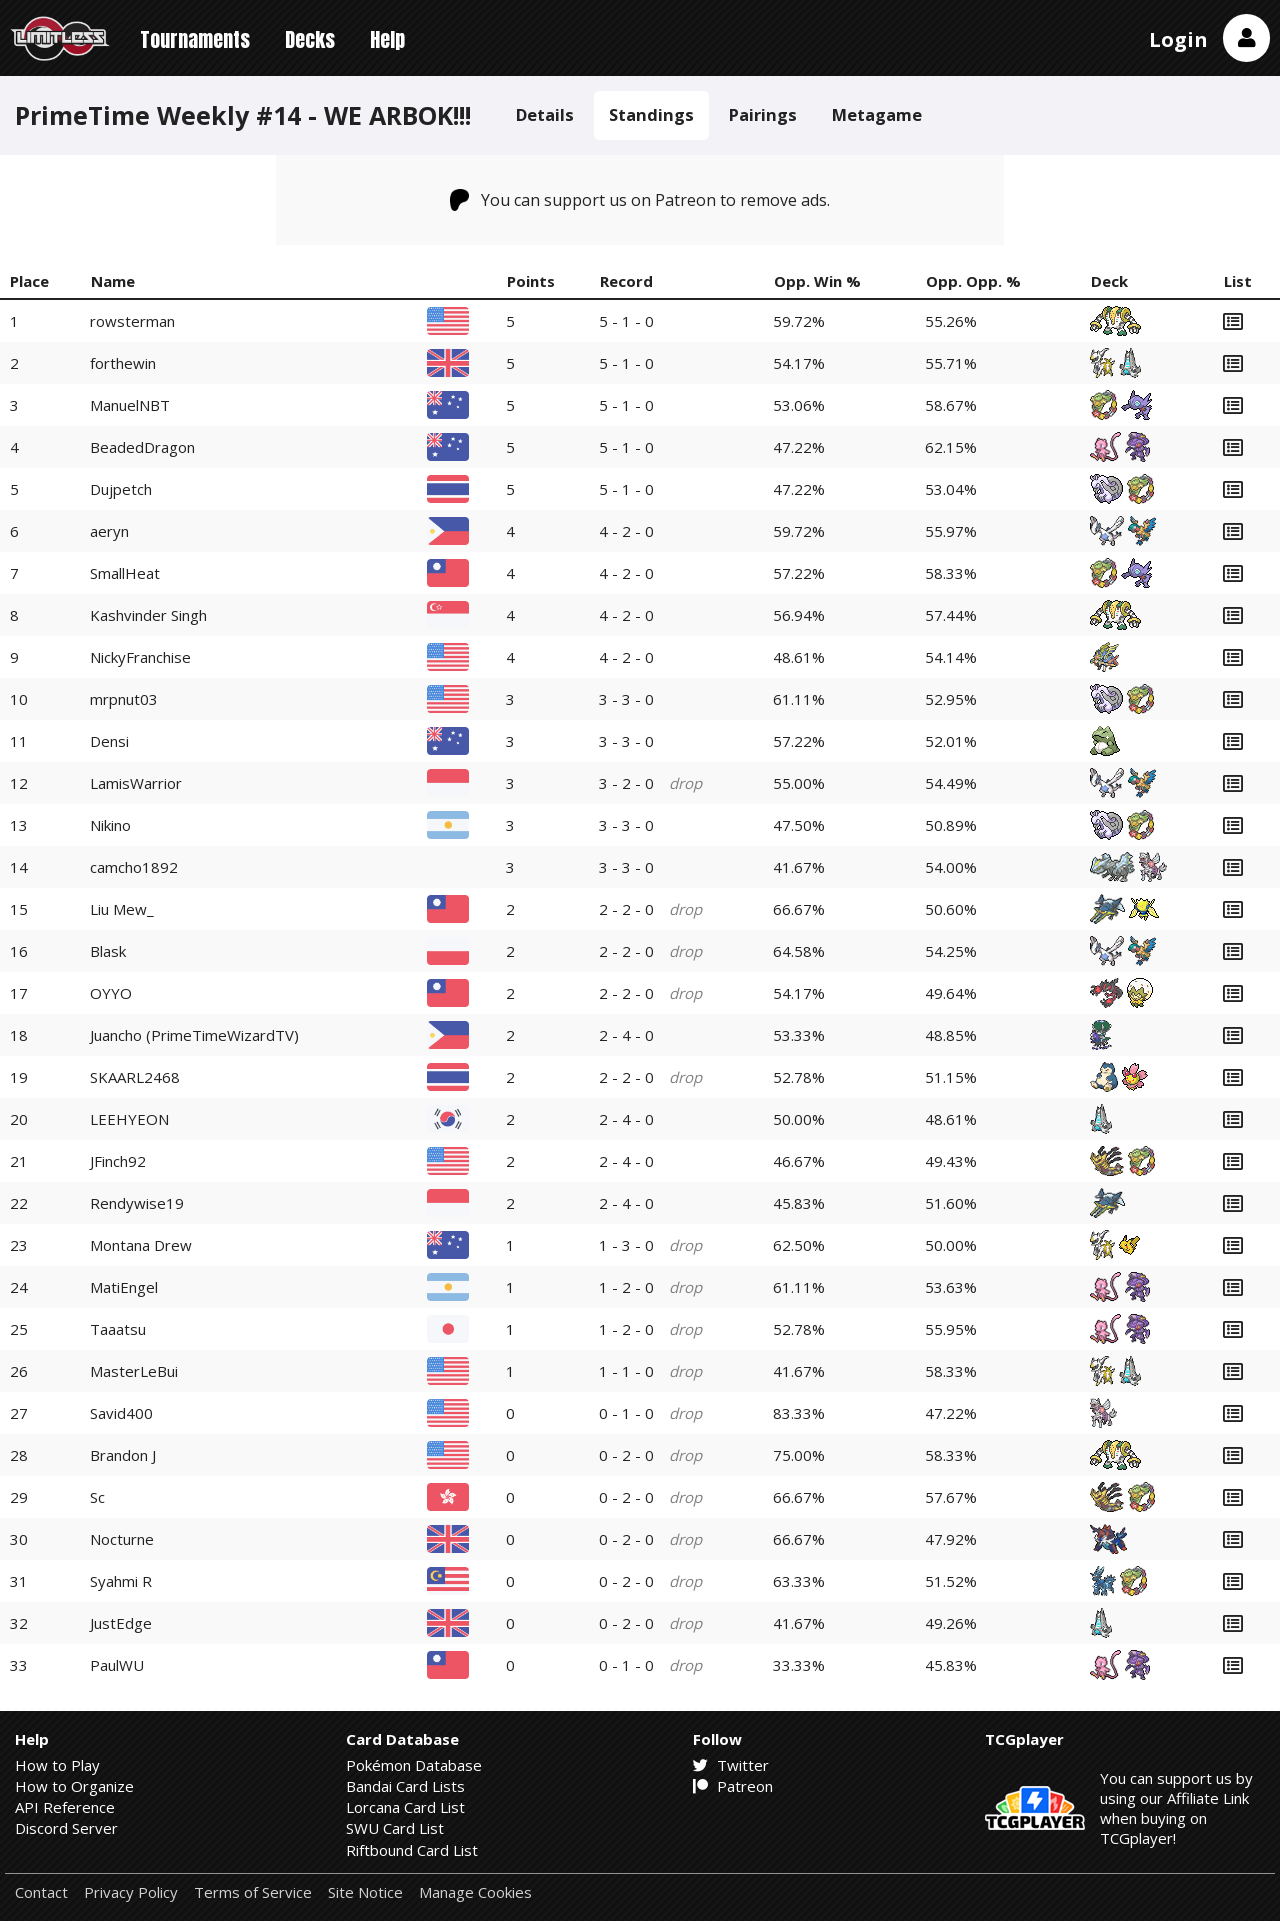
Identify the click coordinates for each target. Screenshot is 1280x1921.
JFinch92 (118, 1161)
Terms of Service (253, 1892)
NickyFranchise (140, 657)
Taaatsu (118, 1329)
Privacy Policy (131, 1892)
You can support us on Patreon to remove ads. (640, 200)
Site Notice (365, 1892)
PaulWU (117, 1665)
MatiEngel (124, 1287)
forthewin (123, 363)
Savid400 (121, 1413)
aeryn (109, 531)
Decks (310, 39)
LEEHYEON (129, 1119)
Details (545, 114)
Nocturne (122, 1539)
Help (387, 39)
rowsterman (132, 321)
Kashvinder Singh (148, 615)
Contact (41, 1892)
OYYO (111, 993)
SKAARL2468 (135, 1077)
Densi (109, 741)
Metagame (877, 114)
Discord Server (66, 1828)
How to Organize (74, 1786)
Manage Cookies (475, 1892)
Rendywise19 (137, 1203)
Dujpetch (121, 489)
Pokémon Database (414, 1765)
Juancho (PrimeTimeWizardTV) (194, 1035)
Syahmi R (121, 1581)
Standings (651, 114)
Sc (97, 1497)
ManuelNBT (130, 405)
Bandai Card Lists (405, 1786)
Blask (108, 951)
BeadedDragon (142, 447)
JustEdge (121, 1623)
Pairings (763, 114)
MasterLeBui (134, 1371)
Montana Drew (141, 1245)
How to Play (57, 1765)
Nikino (110, 825)
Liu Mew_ (122, 909)
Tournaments (195, 39)
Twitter (731, 1765)
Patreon (733, 1786)
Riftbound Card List (412, 1850)
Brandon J (123, 1455)
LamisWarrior (136, 783)
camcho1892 (134, 867)
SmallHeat (125, 573)
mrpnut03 (124, 699)
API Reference (65, 1807)
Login (1178, 39)
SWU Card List (395, 1828)
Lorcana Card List (405, 1807)
